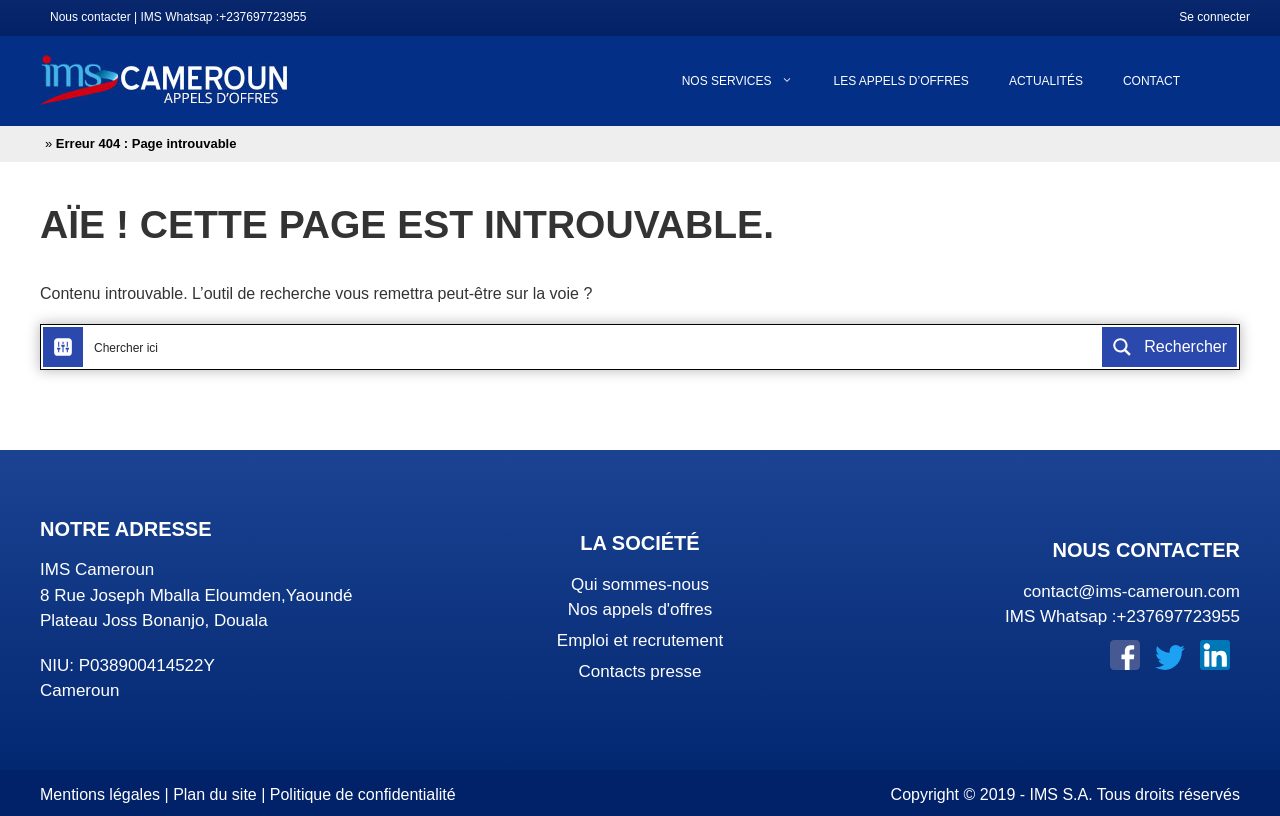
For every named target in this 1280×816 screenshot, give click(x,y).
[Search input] (593, 347)
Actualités (1046, 81)
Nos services (748, 81)
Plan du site (215, 794)
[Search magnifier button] (1169, 347)
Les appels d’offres (900, 81)
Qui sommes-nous (640, 584)
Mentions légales (100, 794)
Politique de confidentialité (363, 794)
